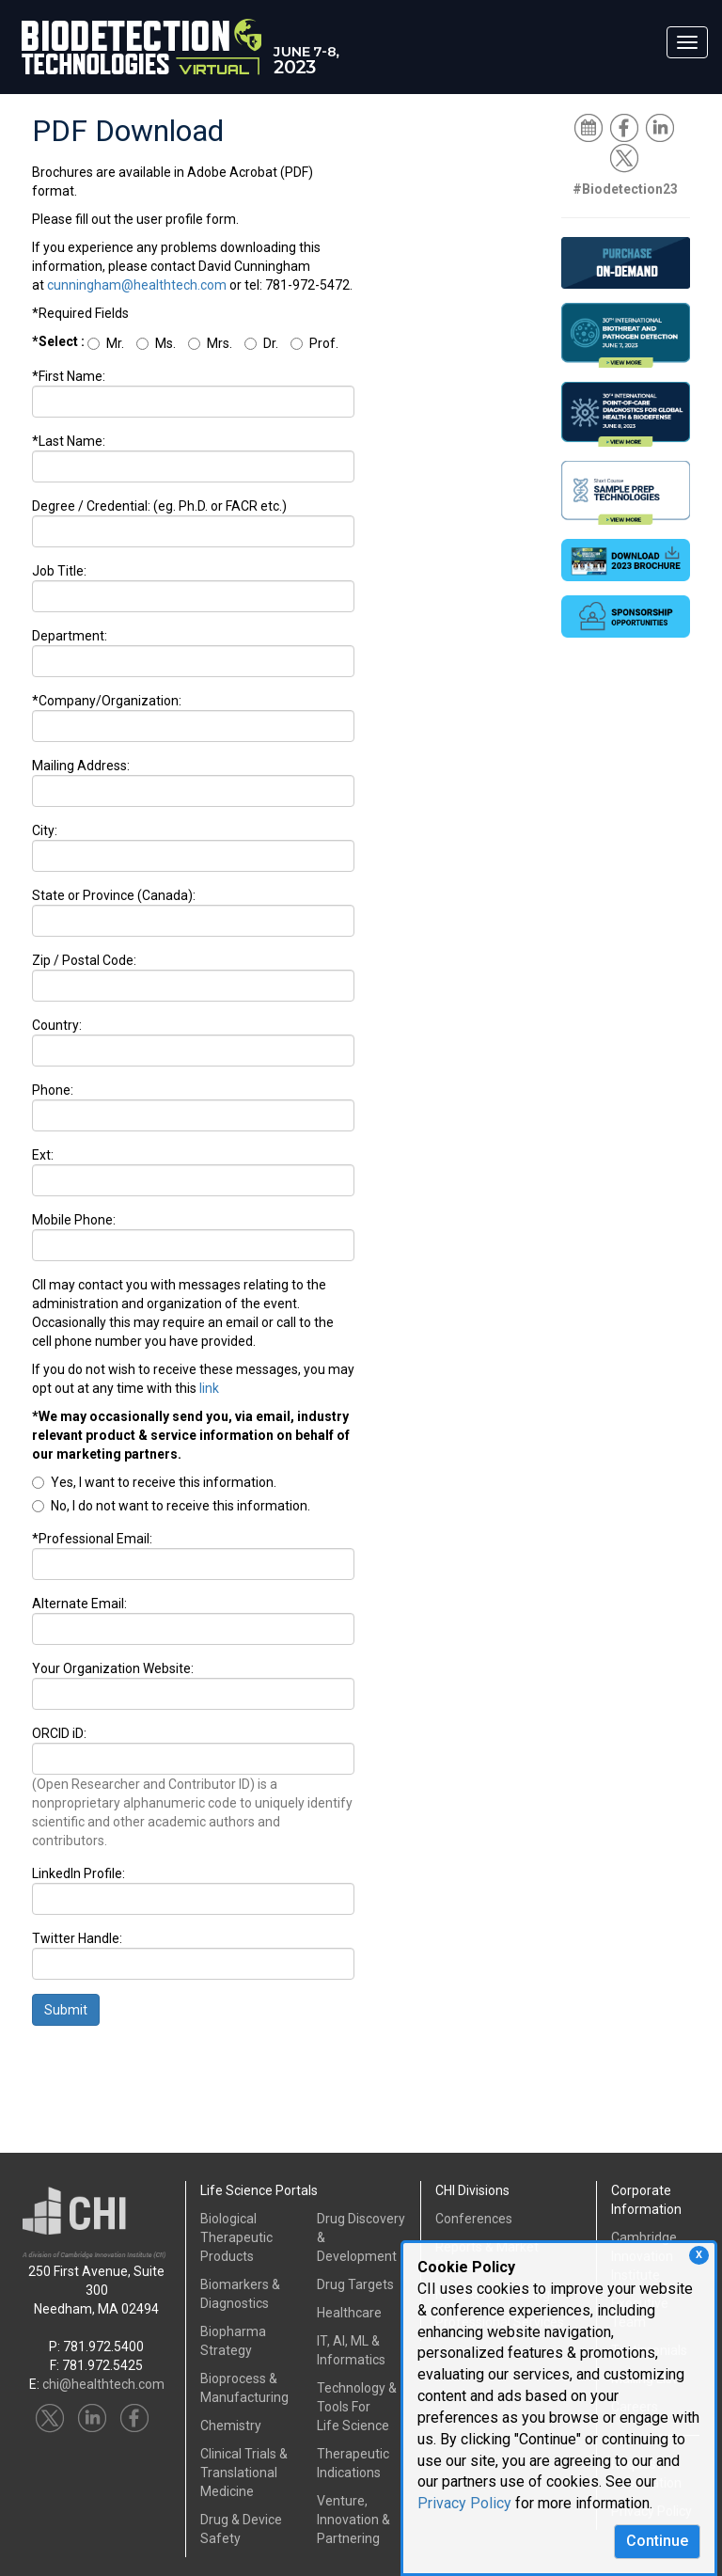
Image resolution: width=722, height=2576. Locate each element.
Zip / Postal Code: (84, 960)
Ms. (156, 343)
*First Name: (68, 376)
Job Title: (59, 570)
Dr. (261, 343)
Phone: (52, 1090)
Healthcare (349, 2312)
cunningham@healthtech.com (137, 284)
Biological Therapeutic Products (236, 2237)
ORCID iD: (59, 1733)
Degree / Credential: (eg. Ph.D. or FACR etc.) (159, 506)
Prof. (314, 343)
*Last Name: (68, 441)
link (209, 1388)
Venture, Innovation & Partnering (353, 2519)
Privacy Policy (464, 2503)
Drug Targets (355, 2284)
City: (44, 830)
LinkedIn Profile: (78, 1873)
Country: (57, 1025)
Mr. (105, 343)
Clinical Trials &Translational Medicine (244, 2472)
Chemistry (230, 2425)
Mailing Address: (81, 765)
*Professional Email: (92, 1538)
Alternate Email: (79, 1603)
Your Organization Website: (113, 1668)
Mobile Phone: (74, 1219)
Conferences (473, 2218)
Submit (65, 2009)
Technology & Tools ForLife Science (357, 2406)
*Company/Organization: (106, 700)
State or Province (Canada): (114, 895)
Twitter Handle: (77, 1938)
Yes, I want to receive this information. (154, 1482)
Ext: (43, 1154)
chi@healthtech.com (103, 2384)
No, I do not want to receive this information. (171, 1505)
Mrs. (210, 343)
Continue (657, 2541)
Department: (69, 635)
